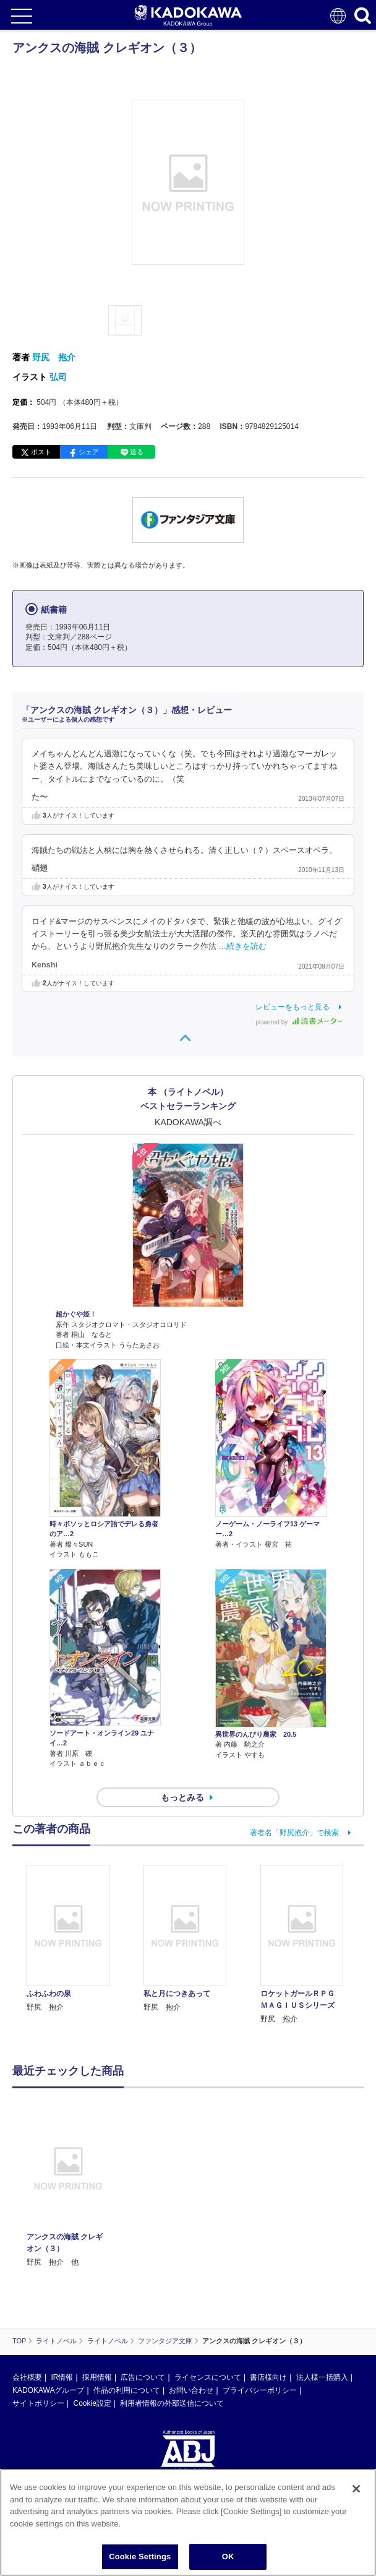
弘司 (58, 377)
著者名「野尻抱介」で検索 (294, 1832)
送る (136, 452)
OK (228, 2556)
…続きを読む (243, 946)
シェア (89, 452)
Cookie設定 (92, 2403)
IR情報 (62, 2377)
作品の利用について (126, 2390)
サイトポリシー (38, 2403)
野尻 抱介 (53, 357)
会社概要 (27, 2377)
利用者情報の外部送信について (172, 2403)
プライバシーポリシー (260, 2390)
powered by (299, 1022)
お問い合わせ (191, 2390)
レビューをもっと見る (292, 1007)
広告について (143, 2377)
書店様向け (268, 2377)
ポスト (41, 452)
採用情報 (97, 2377)
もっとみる (182, 1797)
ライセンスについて (207, 2377)
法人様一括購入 (322, 2377)
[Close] (356, 2488)
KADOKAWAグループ (48, 2390)
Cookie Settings (140, 2556)
